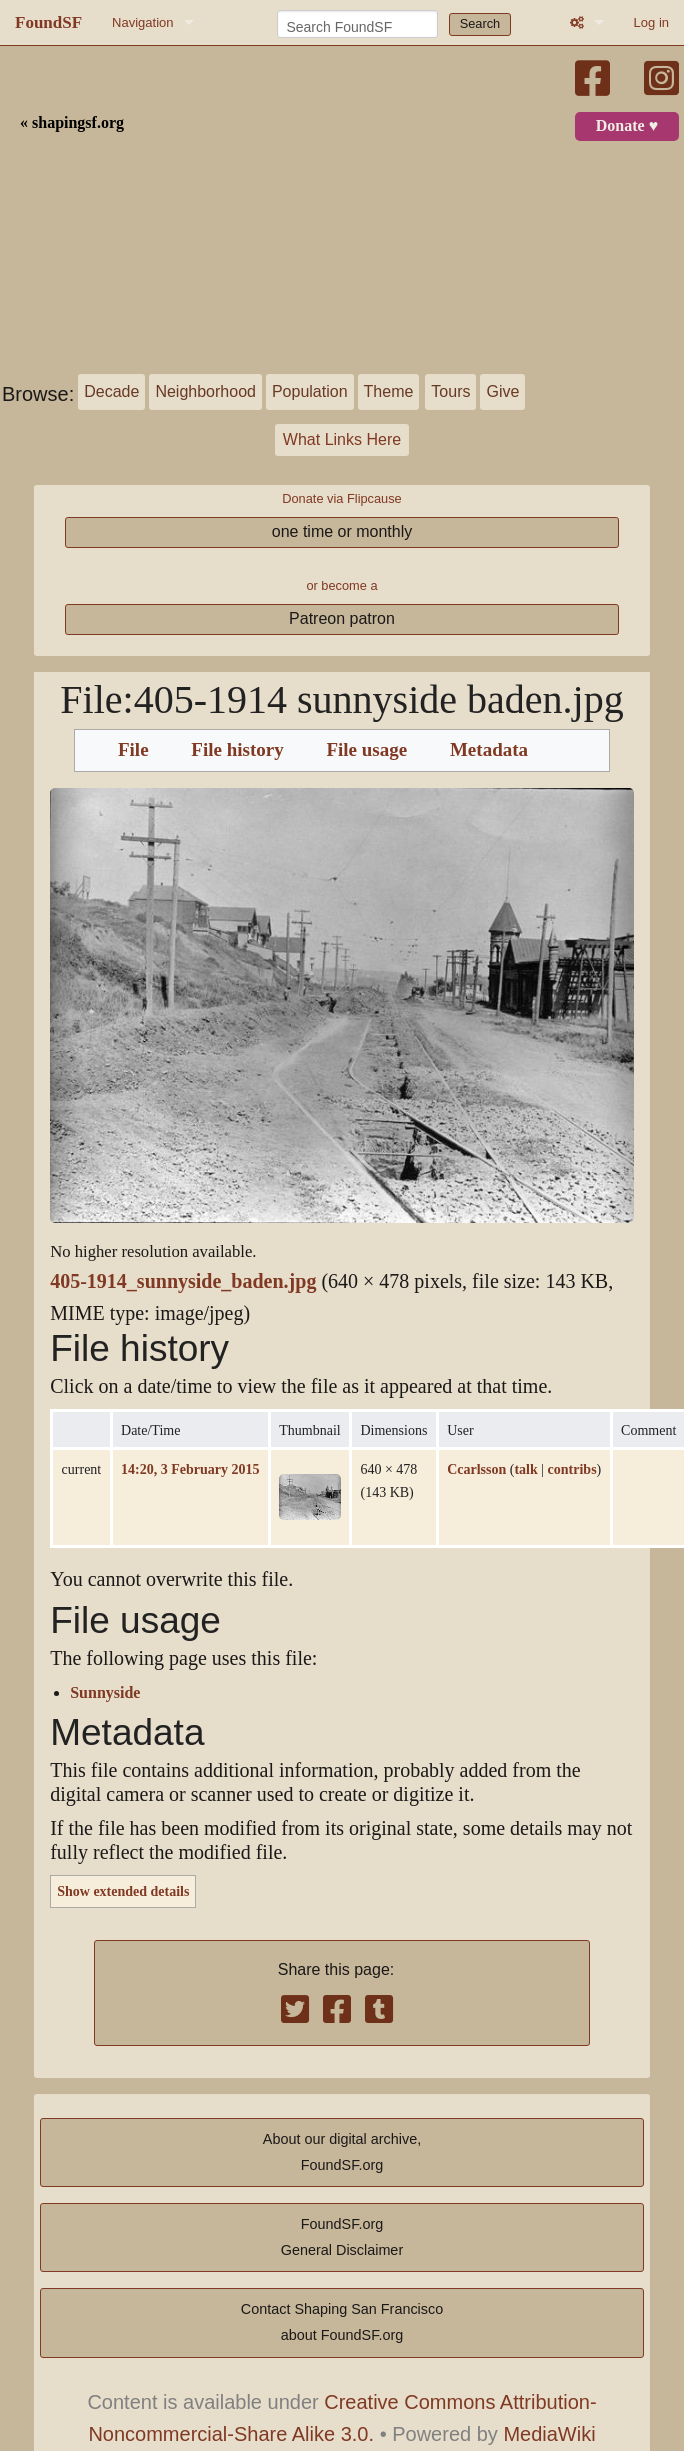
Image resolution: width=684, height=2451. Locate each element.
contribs (572, 1469)
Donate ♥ (627, 126)
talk (525, 1469)
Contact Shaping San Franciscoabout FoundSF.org (342, 2322)
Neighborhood (205, 391)
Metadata (489, 750)
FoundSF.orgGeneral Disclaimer (342, 2237)
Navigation (142, 22)
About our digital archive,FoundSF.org (342, 2152)
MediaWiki (549, 2434)
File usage (366, 750)
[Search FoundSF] (357, 24)
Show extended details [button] (123, 1891)
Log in (651, 22)
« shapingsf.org (72, 123)
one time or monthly (342, 531)
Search (480, 23)
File (133, 750)
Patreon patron (342, 618)
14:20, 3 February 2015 (190, 1469)
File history (237, 750)
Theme (389, 391)
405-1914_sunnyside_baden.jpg (183, 1281)
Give (502, 391)
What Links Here (342, 439)
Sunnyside (105, 1693)
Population (310, 391)
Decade (111, 391)
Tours (450, 391)
